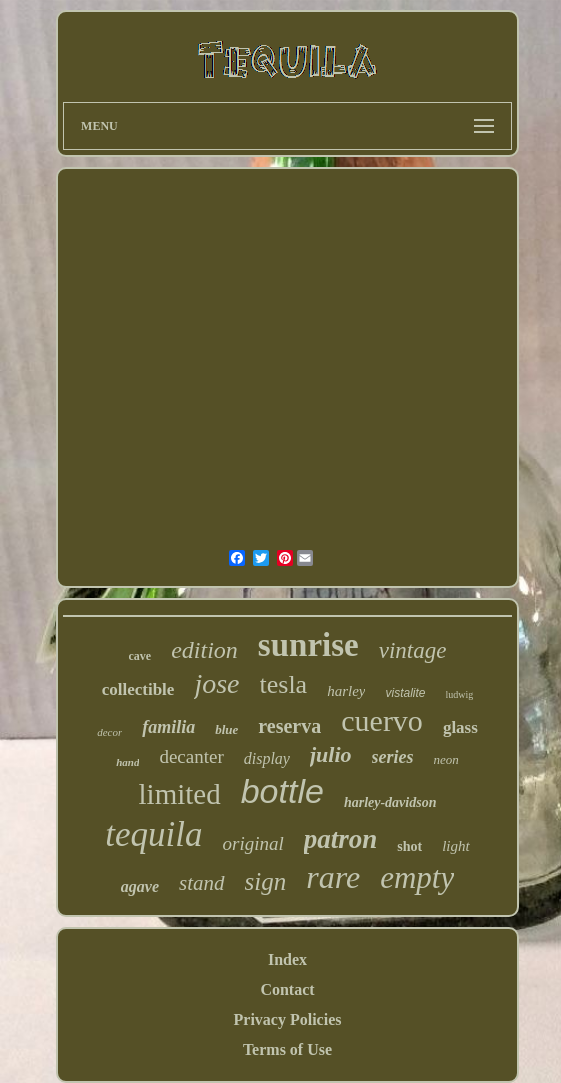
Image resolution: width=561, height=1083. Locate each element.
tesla (284, 684)
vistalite (405, 693)
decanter (191, 756)
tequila (153, 834)
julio (331, 754)
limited (180, 794)
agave (140, 886)
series (393, 757)
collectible (138, 689)
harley (346, 691)
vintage (413, 650)
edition (204, 650)
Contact (287, 989)
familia (168, 727)
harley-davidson (390, 802)
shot (409, 846)
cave (140, 656)
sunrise (308, 645)
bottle (282, 791)
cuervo (382, 720)
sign (266, 881)
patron (341, 839)
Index (287, 959)
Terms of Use (287, 1049)
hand (127, 762)
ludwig (460, 694)
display (267, 758)
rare (333, 877)
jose (216, 683)
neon (446, 759)
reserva (289, 726)
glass (460, 727)
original (253, 843)
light (456, 846)
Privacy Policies (288, 1019)
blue (226, 729)
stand (202, 883)
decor (109, 732)
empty (417, 877)
